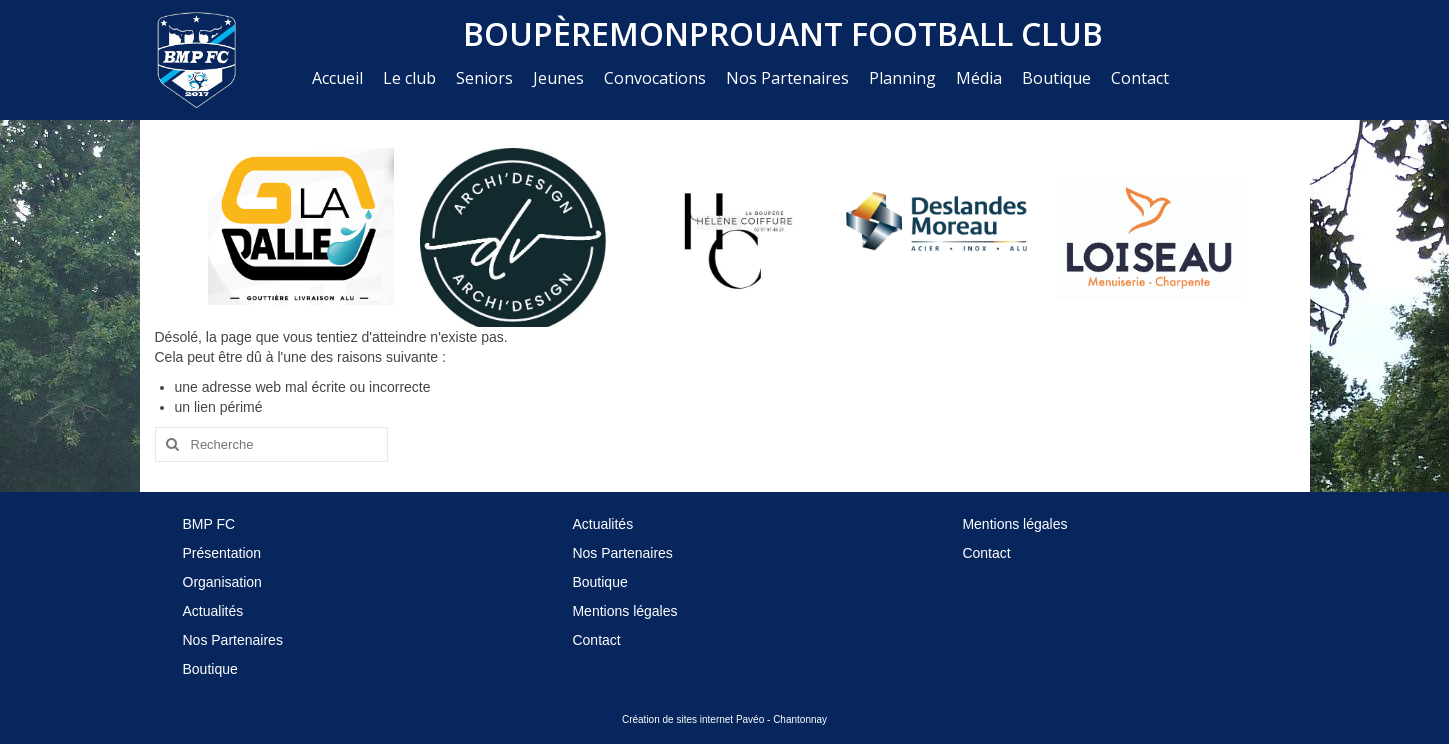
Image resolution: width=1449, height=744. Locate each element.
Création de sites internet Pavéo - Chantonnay (724, 719)
